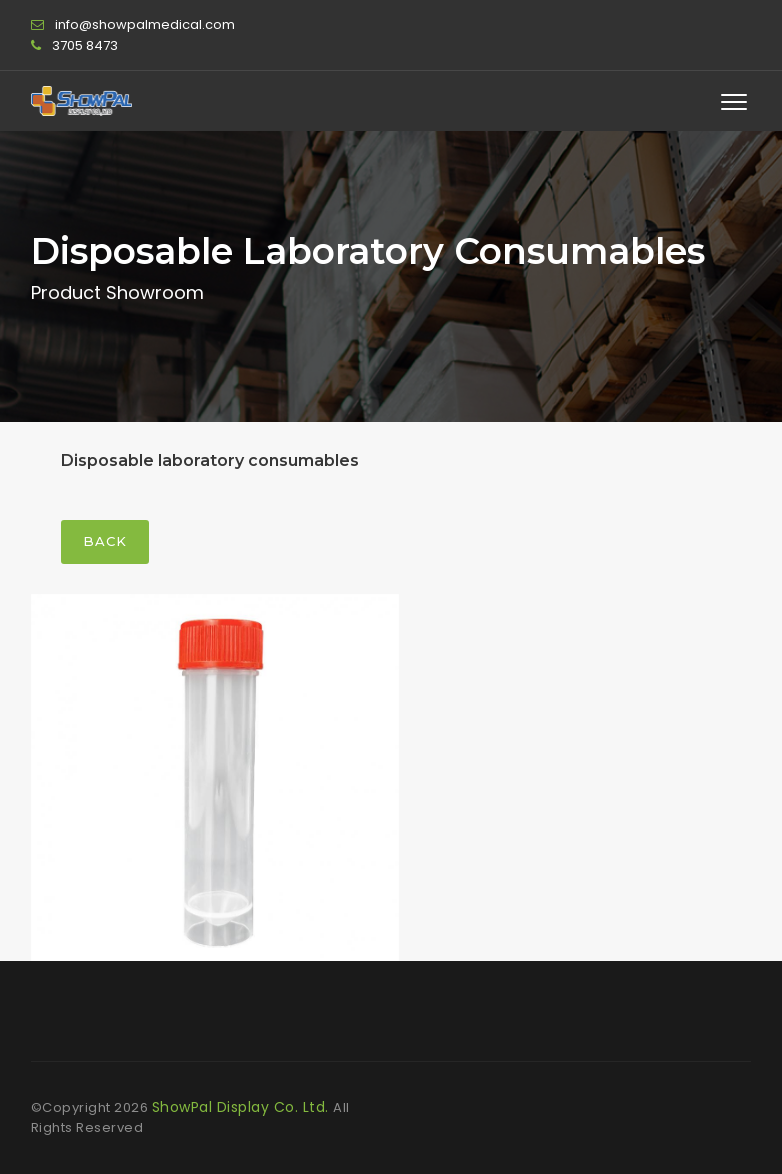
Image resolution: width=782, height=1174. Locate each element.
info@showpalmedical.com (145, 24)
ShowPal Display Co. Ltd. (243, 1107)
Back (105, 541)
